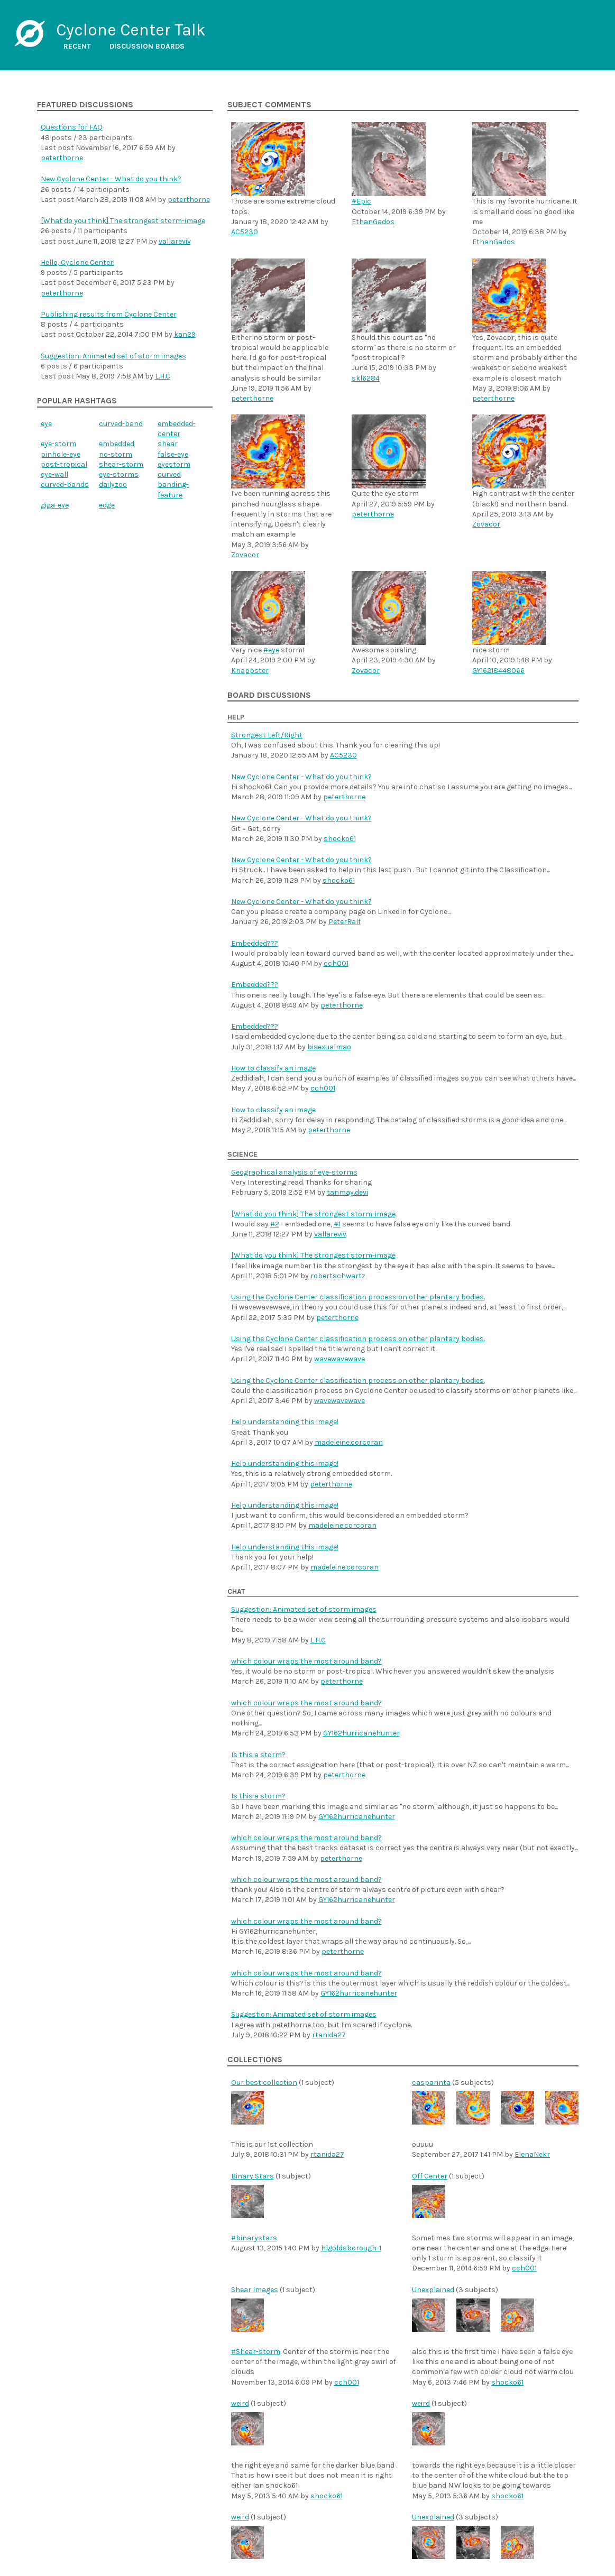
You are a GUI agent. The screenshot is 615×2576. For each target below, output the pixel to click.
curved (169, 474)
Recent (77, 46)
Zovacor (245, 554)
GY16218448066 (498, 670)
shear (168, 443)
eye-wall (54, 474)
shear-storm (121, 464)
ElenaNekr (532, 2154)
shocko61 (340, 838)
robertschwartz (337, 1275)
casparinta (431, 2082)
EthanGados (373, 221)
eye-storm (58, 443)
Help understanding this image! (284, 1421)
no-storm (115, 454)
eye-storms (119, 474)
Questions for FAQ (72, 127)
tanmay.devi (347, 1192)
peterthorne (62, 157)
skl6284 (366, 378)
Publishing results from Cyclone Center (109, 314)
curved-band (121, 423)
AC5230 (244, 231)
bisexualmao (329, 1046)
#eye (271, 649)
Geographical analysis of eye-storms (294, 1172)
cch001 (336, 963)
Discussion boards (147, 46)
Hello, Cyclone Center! (78, 262)
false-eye (173, 454)
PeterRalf (344, 921)
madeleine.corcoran (349, 1442)
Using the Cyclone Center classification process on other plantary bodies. (358, 1296)
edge (107, 505)
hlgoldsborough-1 (351, 2247)
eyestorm (174, 464)
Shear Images (254, 2289)
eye (46, 423)
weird (240, 2403)
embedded (116, 443)
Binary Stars (252, 2176)
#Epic (361, 201)
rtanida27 (329, 2034)
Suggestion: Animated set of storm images (113, 356)
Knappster (250, 670)
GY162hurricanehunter (361, 1733)
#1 (337, 1224)
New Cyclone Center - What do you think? (111, 178)
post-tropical (64, 464)
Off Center (429, 2176)
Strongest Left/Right (266, 735)
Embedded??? (254, 943)
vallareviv (175, 241)
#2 (274, 1224)
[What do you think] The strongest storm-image (123, 220)
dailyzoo (113, 484)
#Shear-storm (255, 2351)
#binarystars (254, 2237)
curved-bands (65, 484)
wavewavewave (339, 1358)
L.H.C (162, 376)
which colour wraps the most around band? (306, 1661)
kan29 (185, 334)
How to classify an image (273, 1068)
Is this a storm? (258, 1754)
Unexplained (433, 2289)
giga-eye (55, 505)
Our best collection (264, 2082)
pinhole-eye (60, 454)
